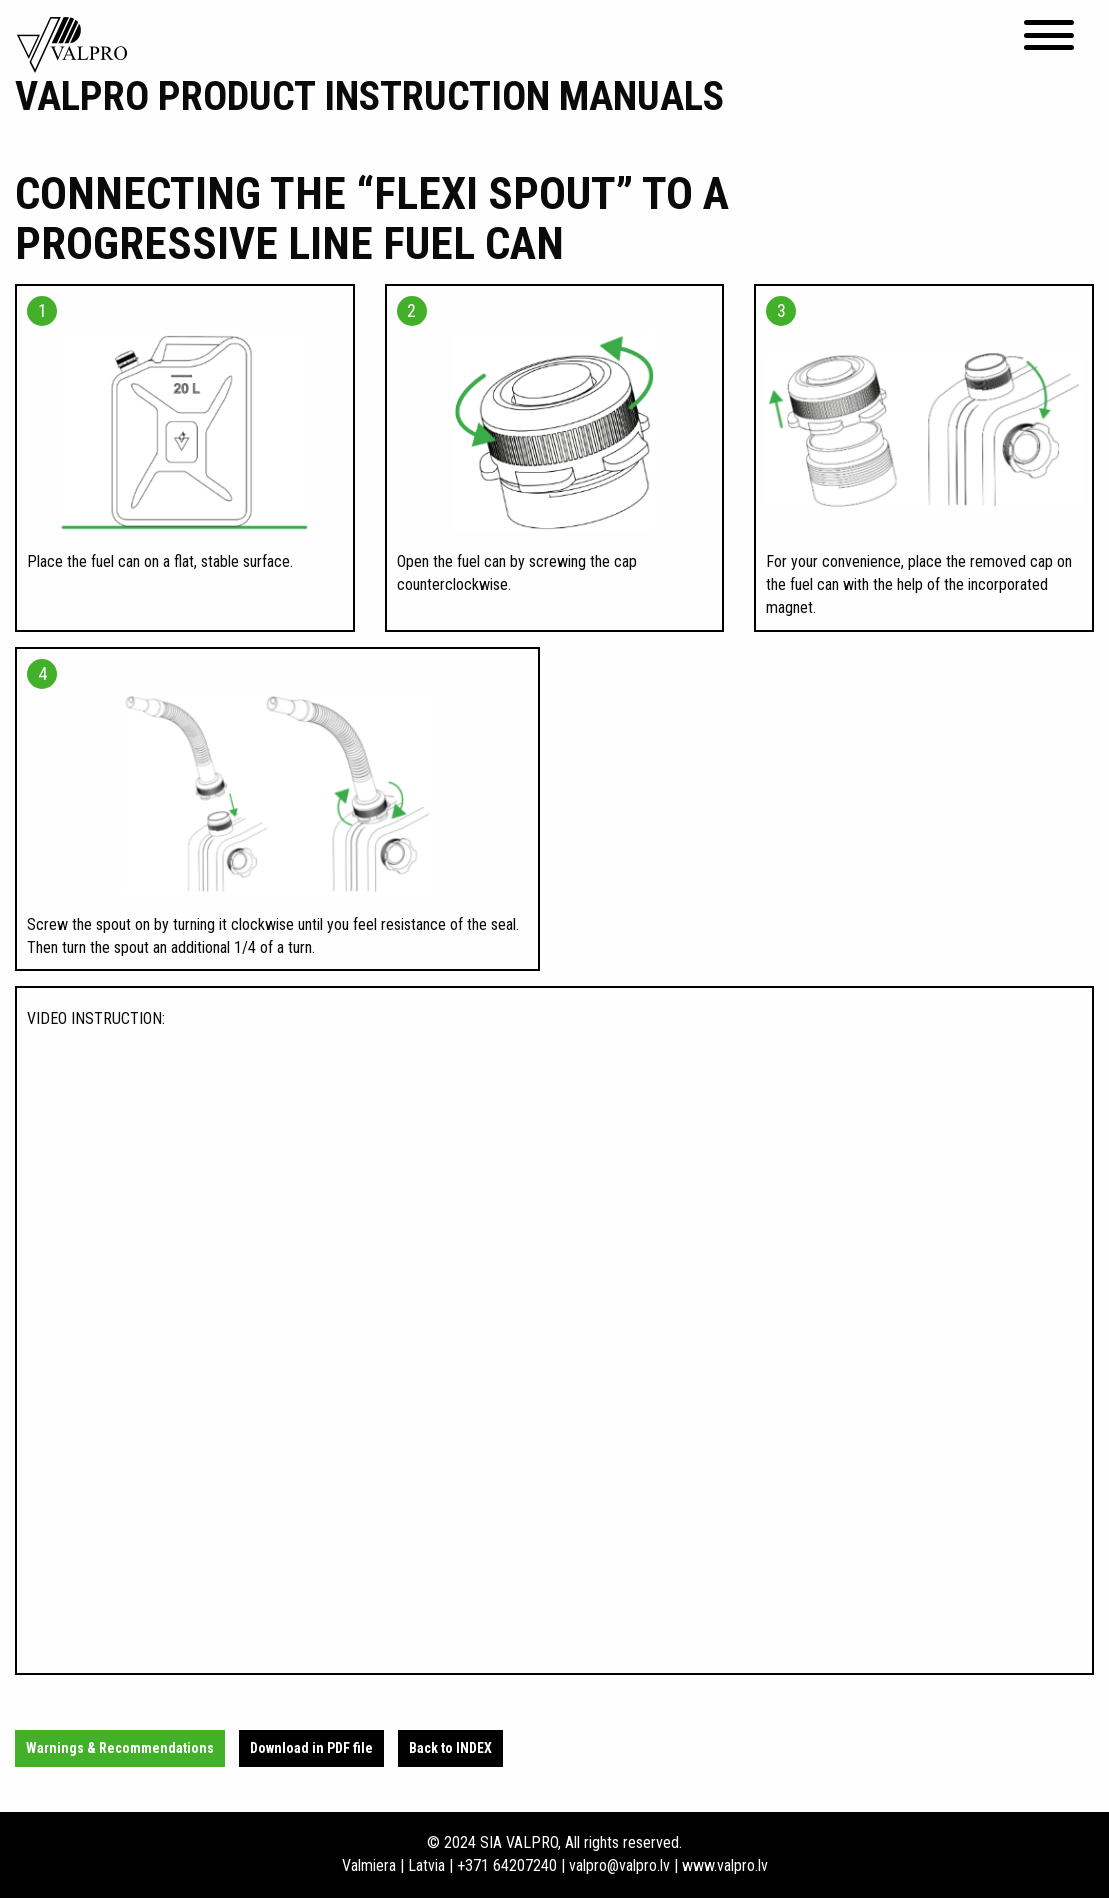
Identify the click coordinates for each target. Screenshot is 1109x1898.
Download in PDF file (311, 1748)
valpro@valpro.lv (619, 1865)
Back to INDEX (450, 1748)
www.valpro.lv (725, 1865)
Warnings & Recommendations (120, 1748)
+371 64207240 (507, 1865)
